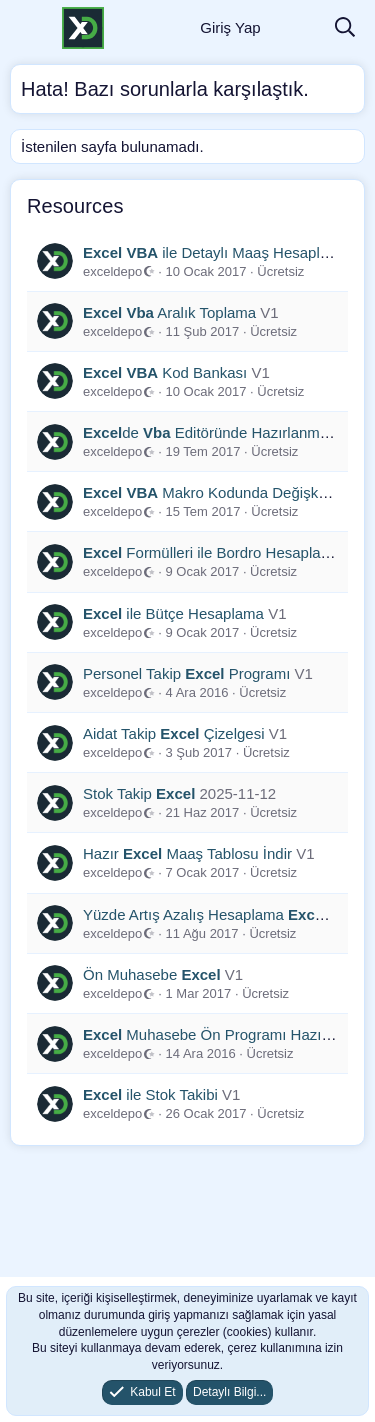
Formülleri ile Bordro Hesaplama (212, 552)
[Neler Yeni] (297, 28)
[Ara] (345, 28)
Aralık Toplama (169, 312)
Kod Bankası (165, 372)
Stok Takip (139, 793)
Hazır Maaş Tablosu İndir (187, 853)
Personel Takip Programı (186, 673)
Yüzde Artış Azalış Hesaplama (206, 914)
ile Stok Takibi (150, 1094)
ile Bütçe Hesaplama (173, 613)
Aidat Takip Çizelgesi (174, 733)
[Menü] (27, 28)
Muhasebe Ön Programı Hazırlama (221, 1034)
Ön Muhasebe (152, 974)
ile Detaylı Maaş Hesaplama (216, 252)
